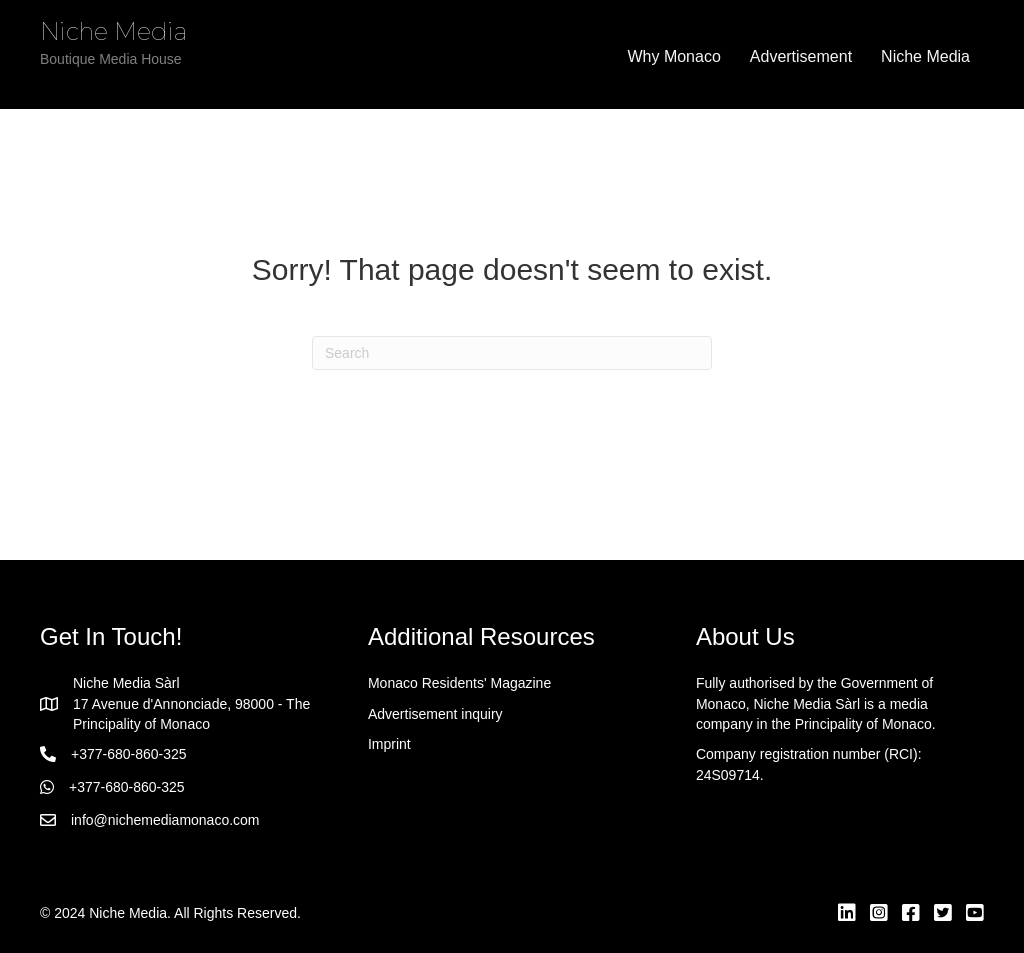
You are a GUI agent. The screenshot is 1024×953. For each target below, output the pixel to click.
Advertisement (801, 56)
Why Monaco (673, 56)
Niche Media (925, 56)
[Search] (512, 353)
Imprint (389, 744)
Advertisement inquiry (435, 714)
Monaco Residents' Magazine (459, 683)
